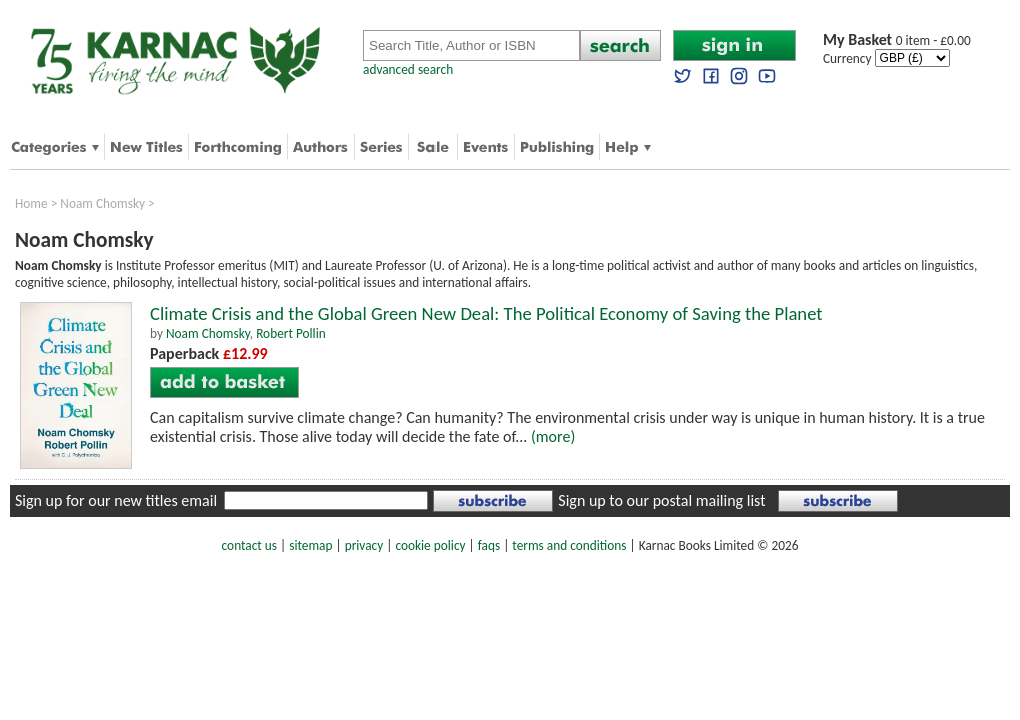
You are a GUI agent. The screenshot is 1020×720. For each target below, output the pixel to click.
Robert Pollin (291, 333)
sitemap (310, 545)
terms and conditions (569, 545)
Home (31, 203)
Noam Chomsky (102, 203)
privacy (364, 545)
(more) (553, 436)
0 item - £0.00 (897, 40)
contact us (249, 545)
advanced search (408, 69)
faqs (489, 545)
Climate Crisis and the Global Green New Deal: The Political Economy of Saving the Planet (486, 313)
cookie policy (430, 545)
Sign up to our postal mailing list (661, 500)
